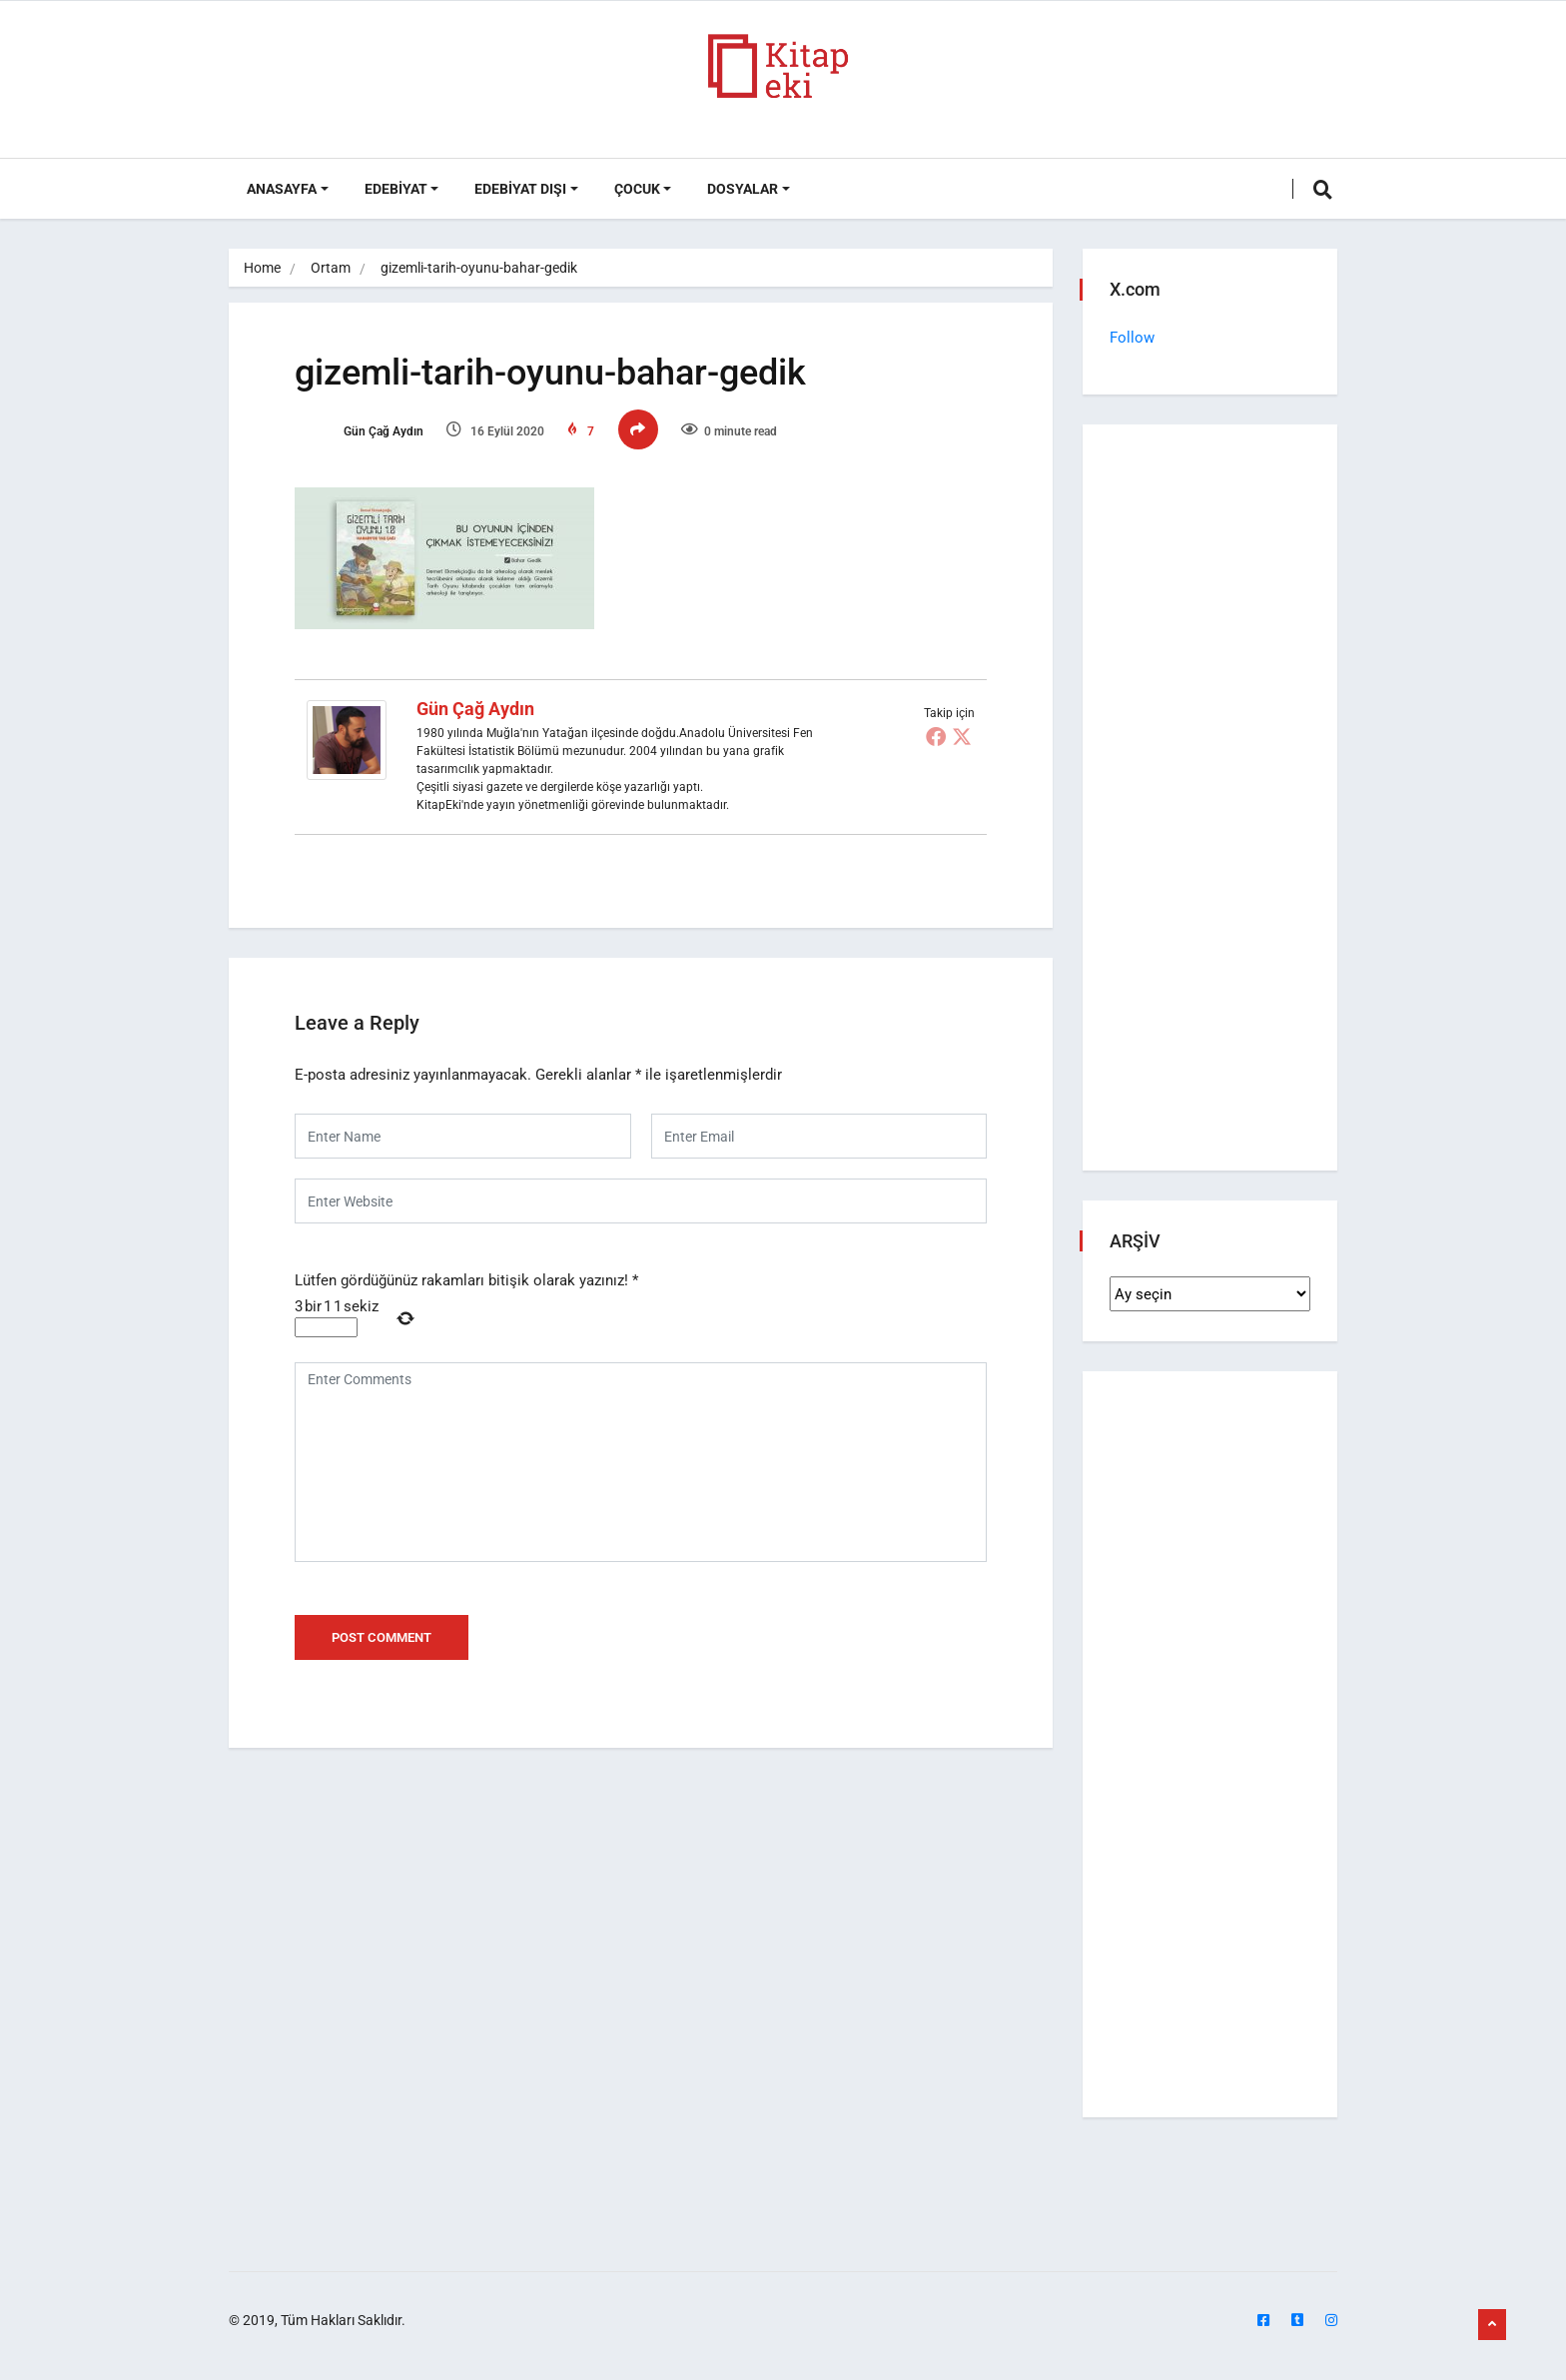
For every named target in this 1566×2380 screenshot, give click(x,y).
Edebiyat (396, 189)
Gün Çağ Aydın (373, 436)
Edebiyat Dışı (520, 189)
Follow (1135, 338)
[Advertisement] (1210, 802)
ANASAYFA (282, 189)
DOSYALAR (742, 189)
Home (262, 268)
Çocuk (637, 189)
